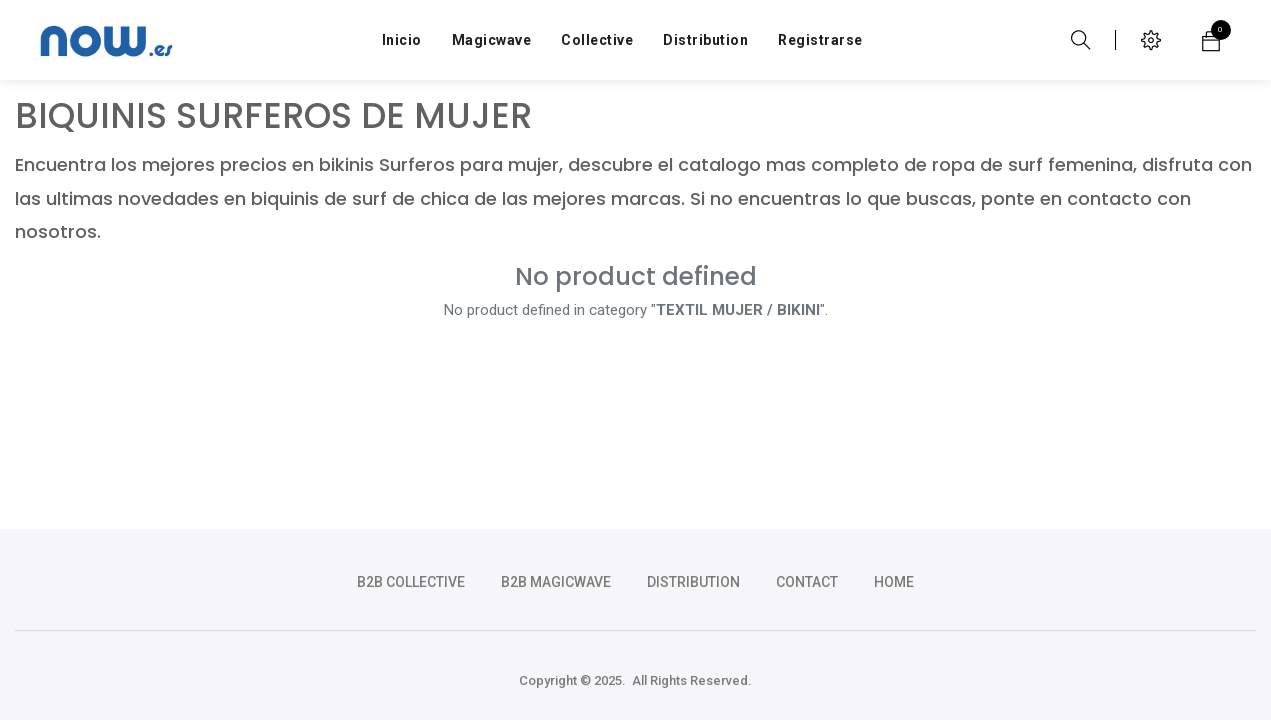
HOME (894, 582)
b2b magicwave (556, 582)
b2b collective (411, 582)
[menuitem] (402, 40)
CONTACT (807, 582)
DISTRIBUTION (693, 582)
